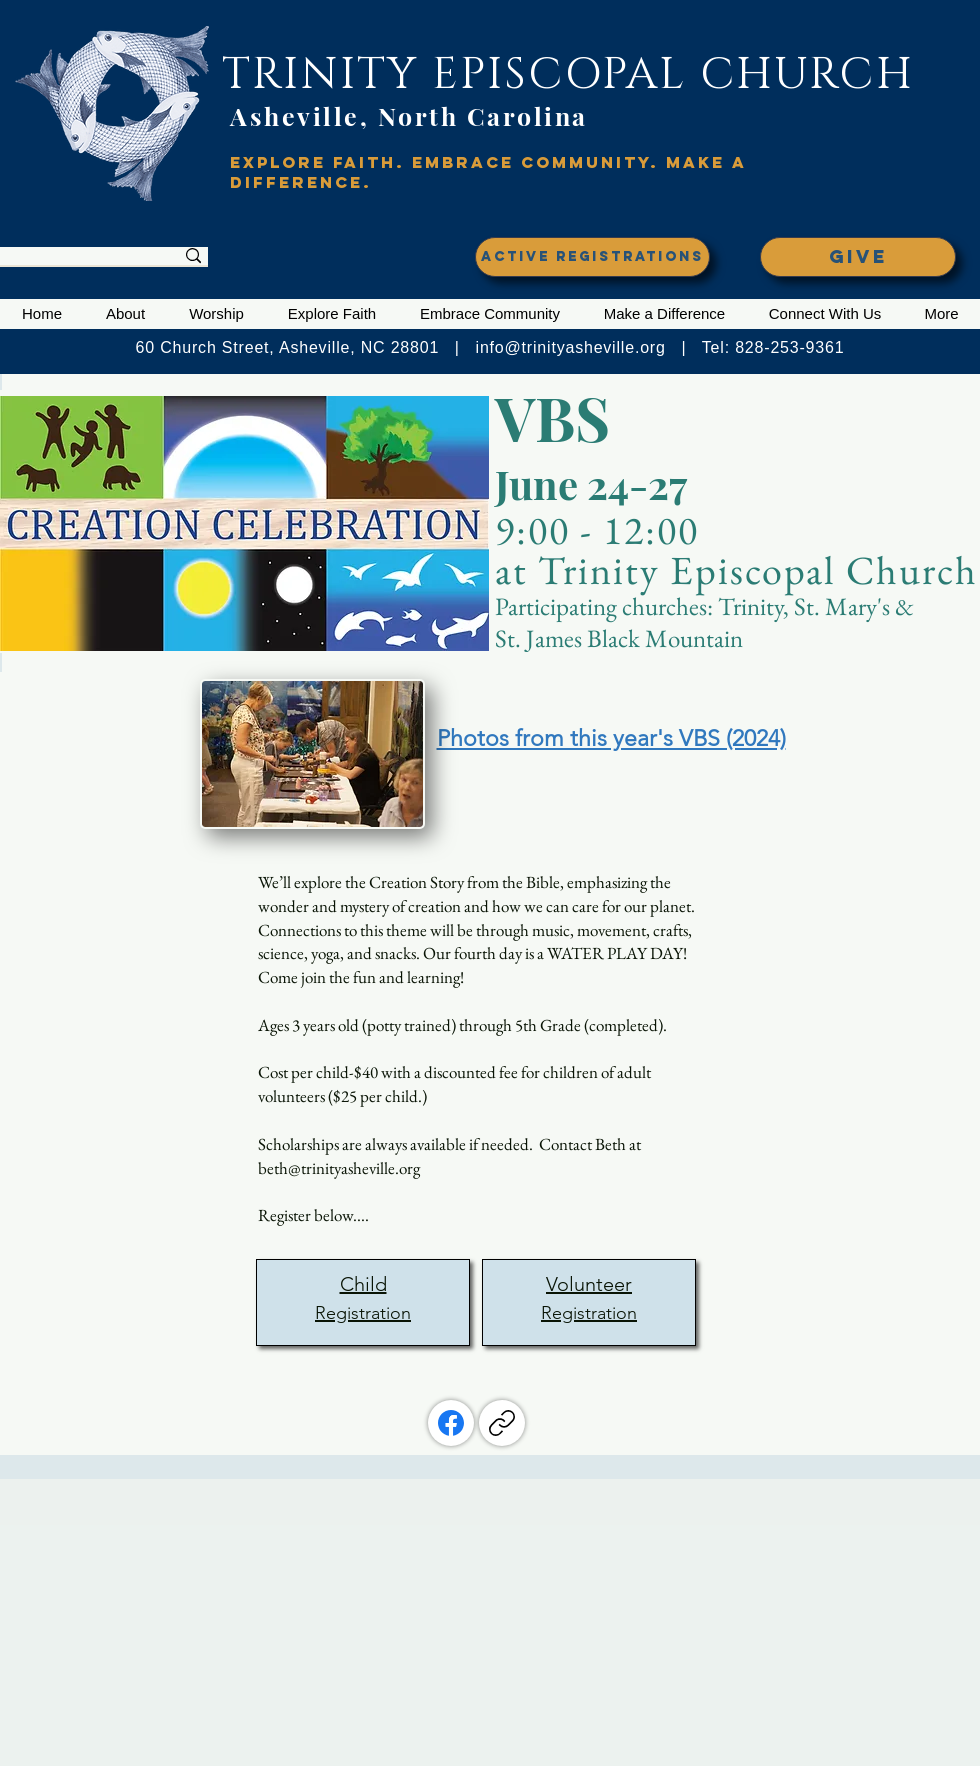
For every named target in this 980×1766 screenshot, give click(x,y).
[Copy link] (502, 1423)
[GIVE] (858, 257)
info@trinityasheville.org (571, 347)
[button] (125, 314)
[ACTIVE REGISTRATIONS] (592, 257)
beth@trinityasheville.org (339, 1168)
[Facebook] (451, 1423)
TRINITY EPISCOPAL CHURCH (568, 74)
